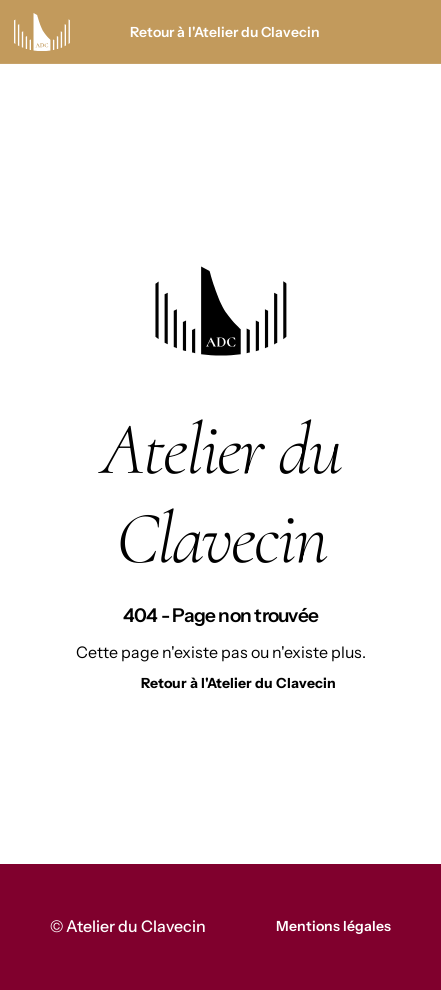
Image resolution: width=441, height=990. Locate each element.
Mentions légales (333, 926)
